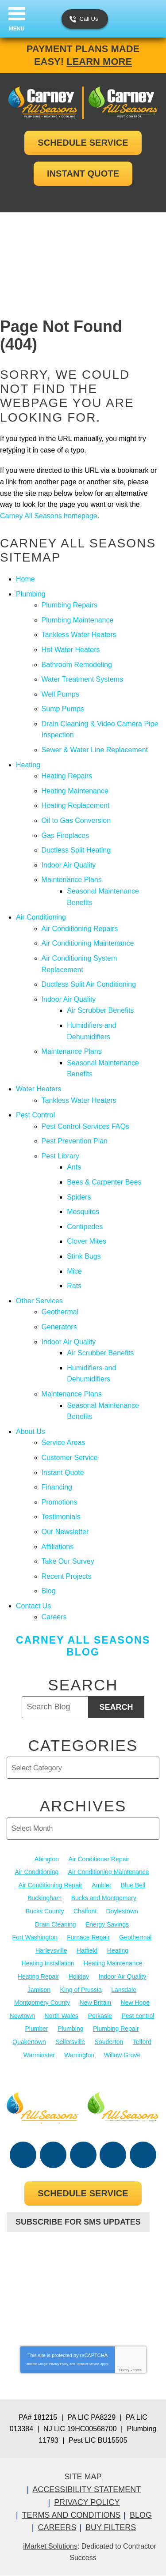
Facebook (23, 2155)
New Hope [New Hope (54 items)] (135, 2002)
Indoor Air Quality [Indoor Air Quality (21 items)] (122, 1976)
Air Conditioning (41, 917)
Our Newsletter (65, 1531)
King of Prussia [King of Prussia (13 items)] (81, 1989)
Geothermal (60, 1312)
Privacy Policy (59, 2363)
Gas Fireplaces (65, 835)
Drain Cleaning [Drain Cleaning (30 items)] (55, 1924)
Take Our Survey (68, 1561)
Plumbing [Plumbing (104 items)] (70, 2028)
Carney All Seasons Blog (83, 1645)
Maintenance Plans (72, 879)
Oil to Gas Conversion (76, 820)
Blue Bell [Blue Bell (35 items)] (133, 1885)
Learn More (99, 61)
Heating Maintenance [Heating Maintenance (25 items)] (113, 1963)
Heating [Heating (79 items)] (117, 1950)
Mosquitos (83, 1211)
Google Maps (143, 2155)
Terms (137, 2370)
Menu (16, 29)
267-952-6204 (82, 2256)
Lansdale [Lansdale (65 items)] (123, 1989)
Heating (28, 765)
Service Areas (63, 1442)
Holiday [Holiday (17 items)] (79, 1976)
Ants (74, 1167)
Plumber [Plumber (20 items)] (36, 2028)
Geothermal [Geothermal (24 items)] (135, 1937)
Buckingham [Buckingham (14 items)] (44, 1897)
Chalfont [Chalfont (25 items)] (85, 1911)
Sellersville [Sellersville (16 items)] (70, 2041)
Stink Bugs (83, 1256)
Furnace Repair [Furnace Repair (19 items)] (88, 1937)
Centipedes (85, 1226)
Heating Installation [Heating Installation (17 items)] (48, 1963)
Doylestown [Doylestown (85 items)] (122, 1911)
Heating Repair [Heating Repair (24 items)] (38, 1976)
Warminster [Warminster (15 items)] (39, 2055)
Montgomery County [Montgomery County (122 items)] (42, 2002)
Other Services (39, 1301)
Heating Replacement (76, 805)
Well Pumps (60, 694)
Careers (54, 1617)
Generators (59, 1327)
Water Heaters (39, 1089)
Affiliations (58, 1546)
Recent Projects (67, 1576)
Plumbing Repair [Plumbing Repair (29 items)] (116, 2028)
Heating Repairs (67, 776)
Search (116, 1707)
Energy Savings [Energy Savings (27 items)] (107, 1924)
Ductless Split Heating (76, 850)
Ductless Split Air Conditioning (89, 984)
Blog (49, 1591)
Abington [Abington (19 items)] (47, 1859)
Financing (57, 1487)
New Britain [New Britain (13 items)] (96, 2002)
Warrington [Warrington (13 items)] (79, 2055)
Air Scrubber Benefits (100, 1010)
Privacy (124, 2370)
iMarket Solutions (50, 2546)
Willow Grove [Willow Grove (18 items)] (122, 2055)
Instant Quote (63, 1472)
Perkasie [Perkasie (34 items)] (100, 2015)
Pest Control (35, 1115)
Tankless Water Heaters (79, 634)
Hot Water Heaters (71, 649)
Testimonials (61, 1516)
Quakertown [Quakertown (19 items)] (29, 2041)
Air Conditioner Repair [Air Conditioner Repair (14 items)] (99, 1859)
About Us (30, 1431)
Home (25, 579)
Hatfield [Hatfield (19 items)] (87, 1950)
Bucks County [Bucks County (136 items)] (45, 1911)
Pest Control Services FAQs (85, 1126)
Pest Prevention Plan (75, 1141)
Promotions (59, 1502)
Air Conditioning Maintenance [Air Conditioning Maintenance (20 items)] (108, 1871)
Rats (74, 1286)
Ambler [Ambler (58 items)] (101, 1885)
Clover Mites (86, 1241)
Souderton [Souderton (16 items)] (109, 2041)
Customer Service (70, 1457)
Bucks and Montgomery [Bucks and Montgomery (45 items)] (103, 1897)
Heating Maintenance (75, 791)
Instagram (113, 2155)
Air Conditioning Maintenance (88, 943)
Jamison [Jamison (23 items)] (38, 1989)
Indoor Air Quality (69, 865)
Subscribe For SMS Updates (78, 2222)
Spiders (79, 1197)
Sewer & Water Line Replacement (95, 750)
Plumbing (31, 594)
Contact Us (33, 1606)
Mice (74, 1271)
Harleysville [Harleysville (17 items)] (51, 1950)
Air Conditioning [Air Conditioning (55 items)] (36, 1871)
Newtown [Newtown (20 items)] (22, 2015)
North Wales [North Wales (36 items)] (62, 2015)
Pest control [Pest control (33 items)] (138, 2015)
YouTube (83, 2155)
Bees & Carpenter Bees (104, 1182)
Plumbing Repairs (69, 605)
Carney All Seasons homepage (48, 516)
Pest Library (60, 1156)
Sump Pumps (63, 709)
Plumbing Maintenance (78, 620)
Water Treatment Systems (82, 679)
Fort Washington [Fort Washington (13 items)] (35, 1937)
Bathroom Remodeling (77, 664)
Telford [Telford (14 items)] (142, 2041)
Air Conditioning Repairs (80, 928)
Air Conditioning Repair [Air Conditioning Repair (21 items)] (50, 1885)
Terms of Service (87, 2363)
